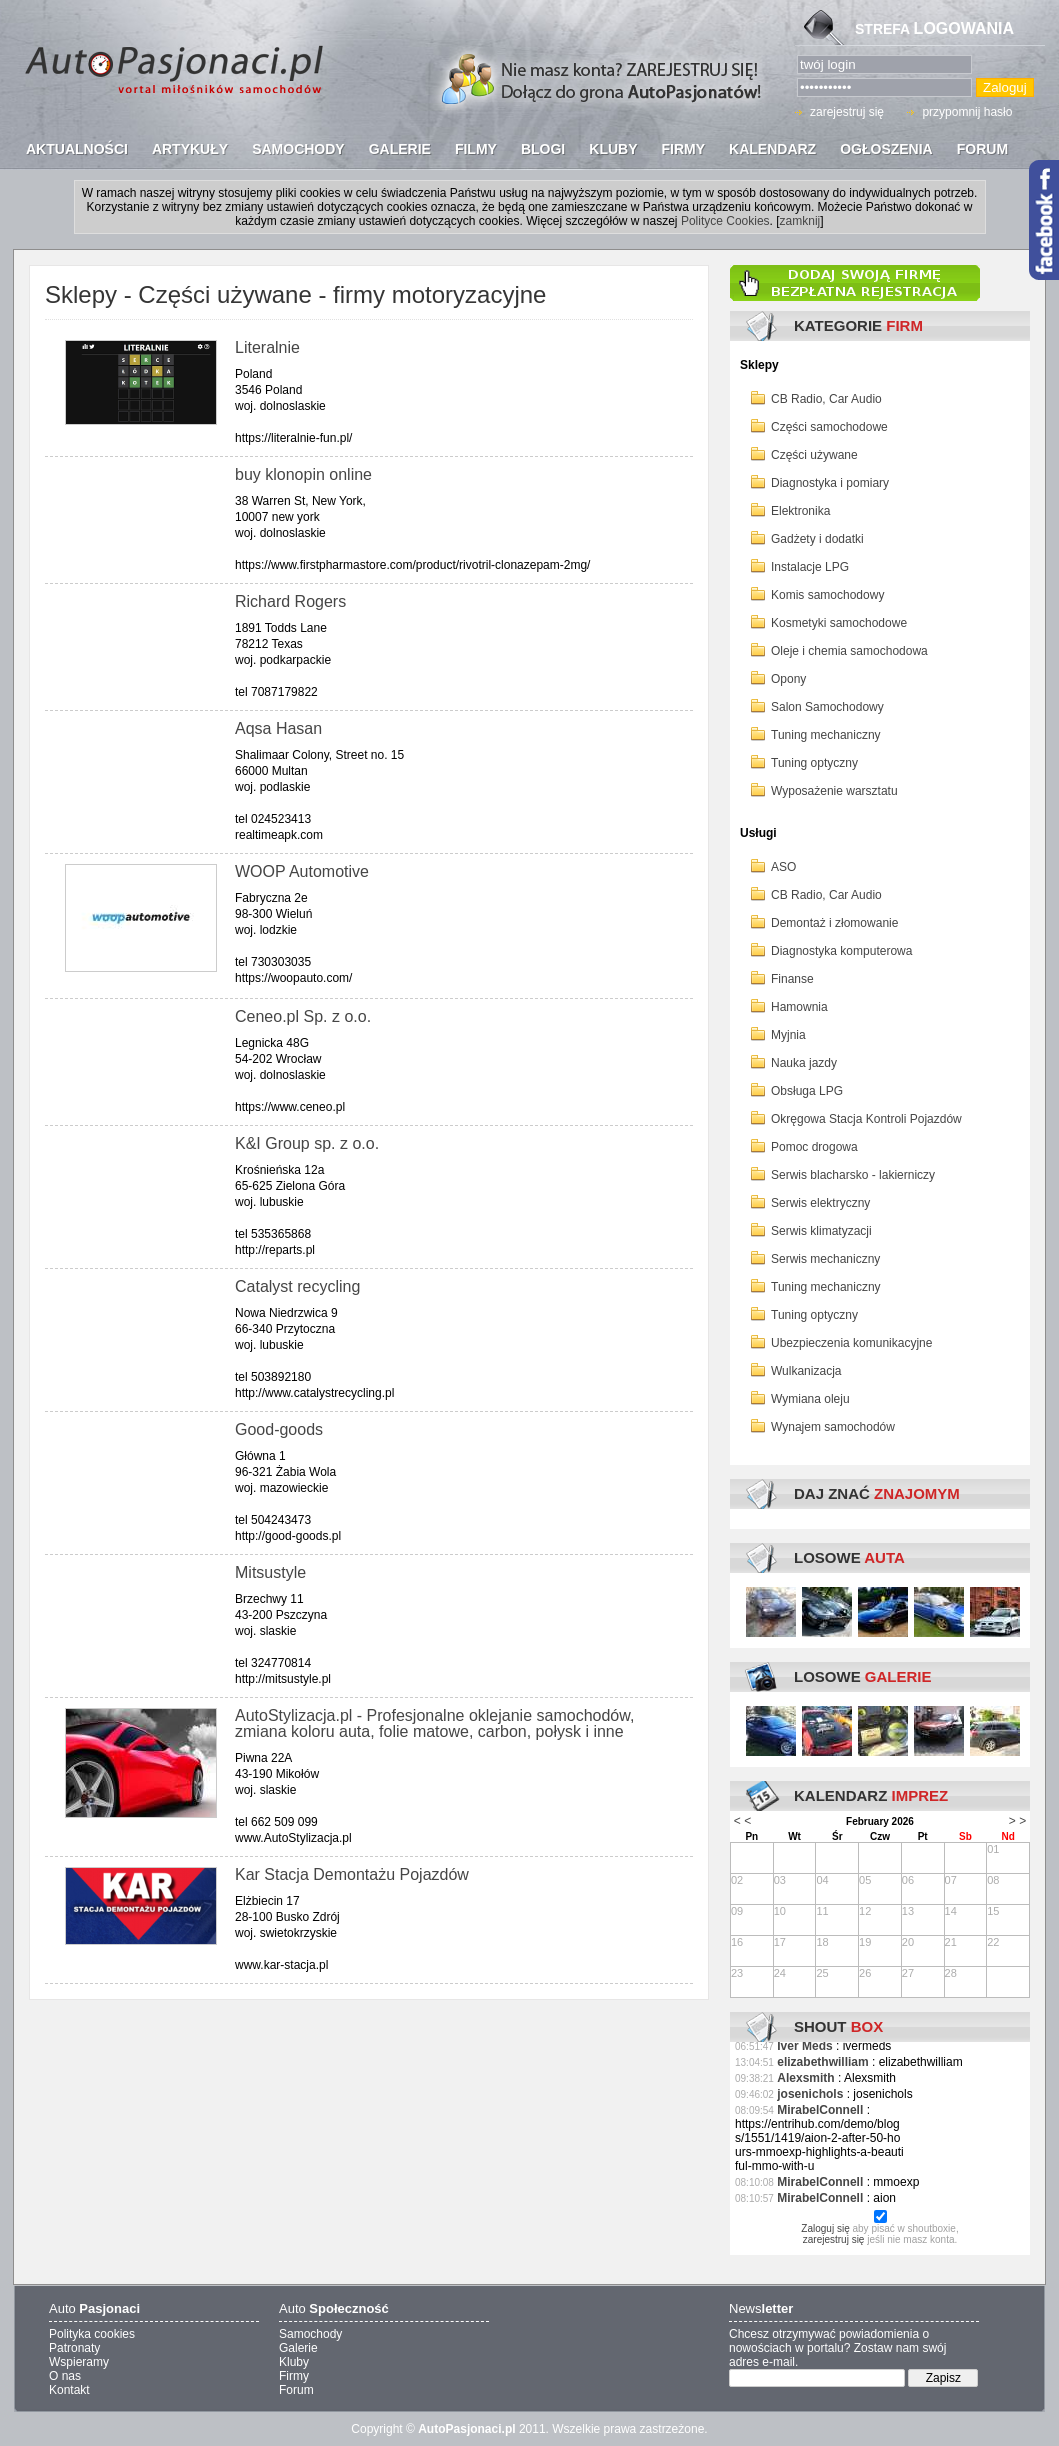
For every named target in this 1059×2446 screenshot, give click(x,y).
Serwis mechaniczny (825, 1259)
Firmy (294, 2376)
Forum (296, 2390)
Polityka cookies (92, 2334)
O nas (65, 2376)
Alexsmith (805, 2078)
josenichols (810, 2094)
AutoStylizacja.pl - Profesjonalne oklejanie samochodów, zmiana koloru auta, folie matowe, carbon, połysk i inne (434, 1723)
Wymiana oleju (810, 1399)
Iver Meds (804, 2046)
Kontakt (69, 2390)
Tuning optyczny (814, 763)
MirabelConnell (820, 2110)
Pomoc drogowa (814, 1147)
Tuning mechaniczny (826, 735)
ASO (783, 867)
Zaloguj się (825, 2228)
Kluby (294, 2362)
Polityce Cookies (725, 221)
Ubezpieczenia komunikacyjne (851, 1343)
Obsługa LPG (807, 1091)
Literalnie (267, 347)
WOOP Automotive (302, 871)
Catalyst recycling (297, 1286)
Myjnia (788, 1035)
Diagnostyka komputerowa (841, 951)
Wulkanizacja (806, 1371)
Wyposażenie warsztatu (834, 791)
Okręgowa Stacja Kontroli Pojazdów (866, 1119)
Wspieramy (79, 2362)
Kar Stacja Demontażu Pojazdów (352, 1874)
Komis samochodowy (827, 595)
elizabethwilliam (822, 2062)
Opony (788, 679)
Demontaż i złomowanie (834, 923)
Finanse (792, 979)
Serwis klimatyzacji (821, 1231)
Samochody (310, 2334)
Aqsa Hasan (278, 728)
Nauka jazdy (804, 1063)
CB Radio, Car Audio (826, 399)
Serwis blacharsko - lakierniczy (853, 1175)
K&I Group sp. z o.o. (307, 1143)
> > (1017, 1821)
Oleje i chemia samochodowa (849, 651)
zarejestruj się (847, 112)
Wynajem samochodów (833, 1427)
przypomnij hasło (967, 112)
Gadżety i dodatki (817, 539)
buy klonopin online (303, 474)
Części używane (814, 455)
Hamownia (799, 1007)
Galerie (298, 2348)
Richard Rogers (290, 601)
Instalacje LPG (810, 567)
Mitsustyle (270, 1572)
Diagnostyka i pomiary (830, 483)
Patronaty (74, 2348)
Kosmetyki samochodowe (839, 623)
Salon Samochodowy (827, 707)
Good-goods (279, 1429)
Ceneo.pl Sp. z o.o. (303, 1016)
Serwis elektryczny (820, 1203)
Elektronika (800, 511)
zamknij (800, 221)
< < (742, 1821)
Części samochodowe (829, 427)
